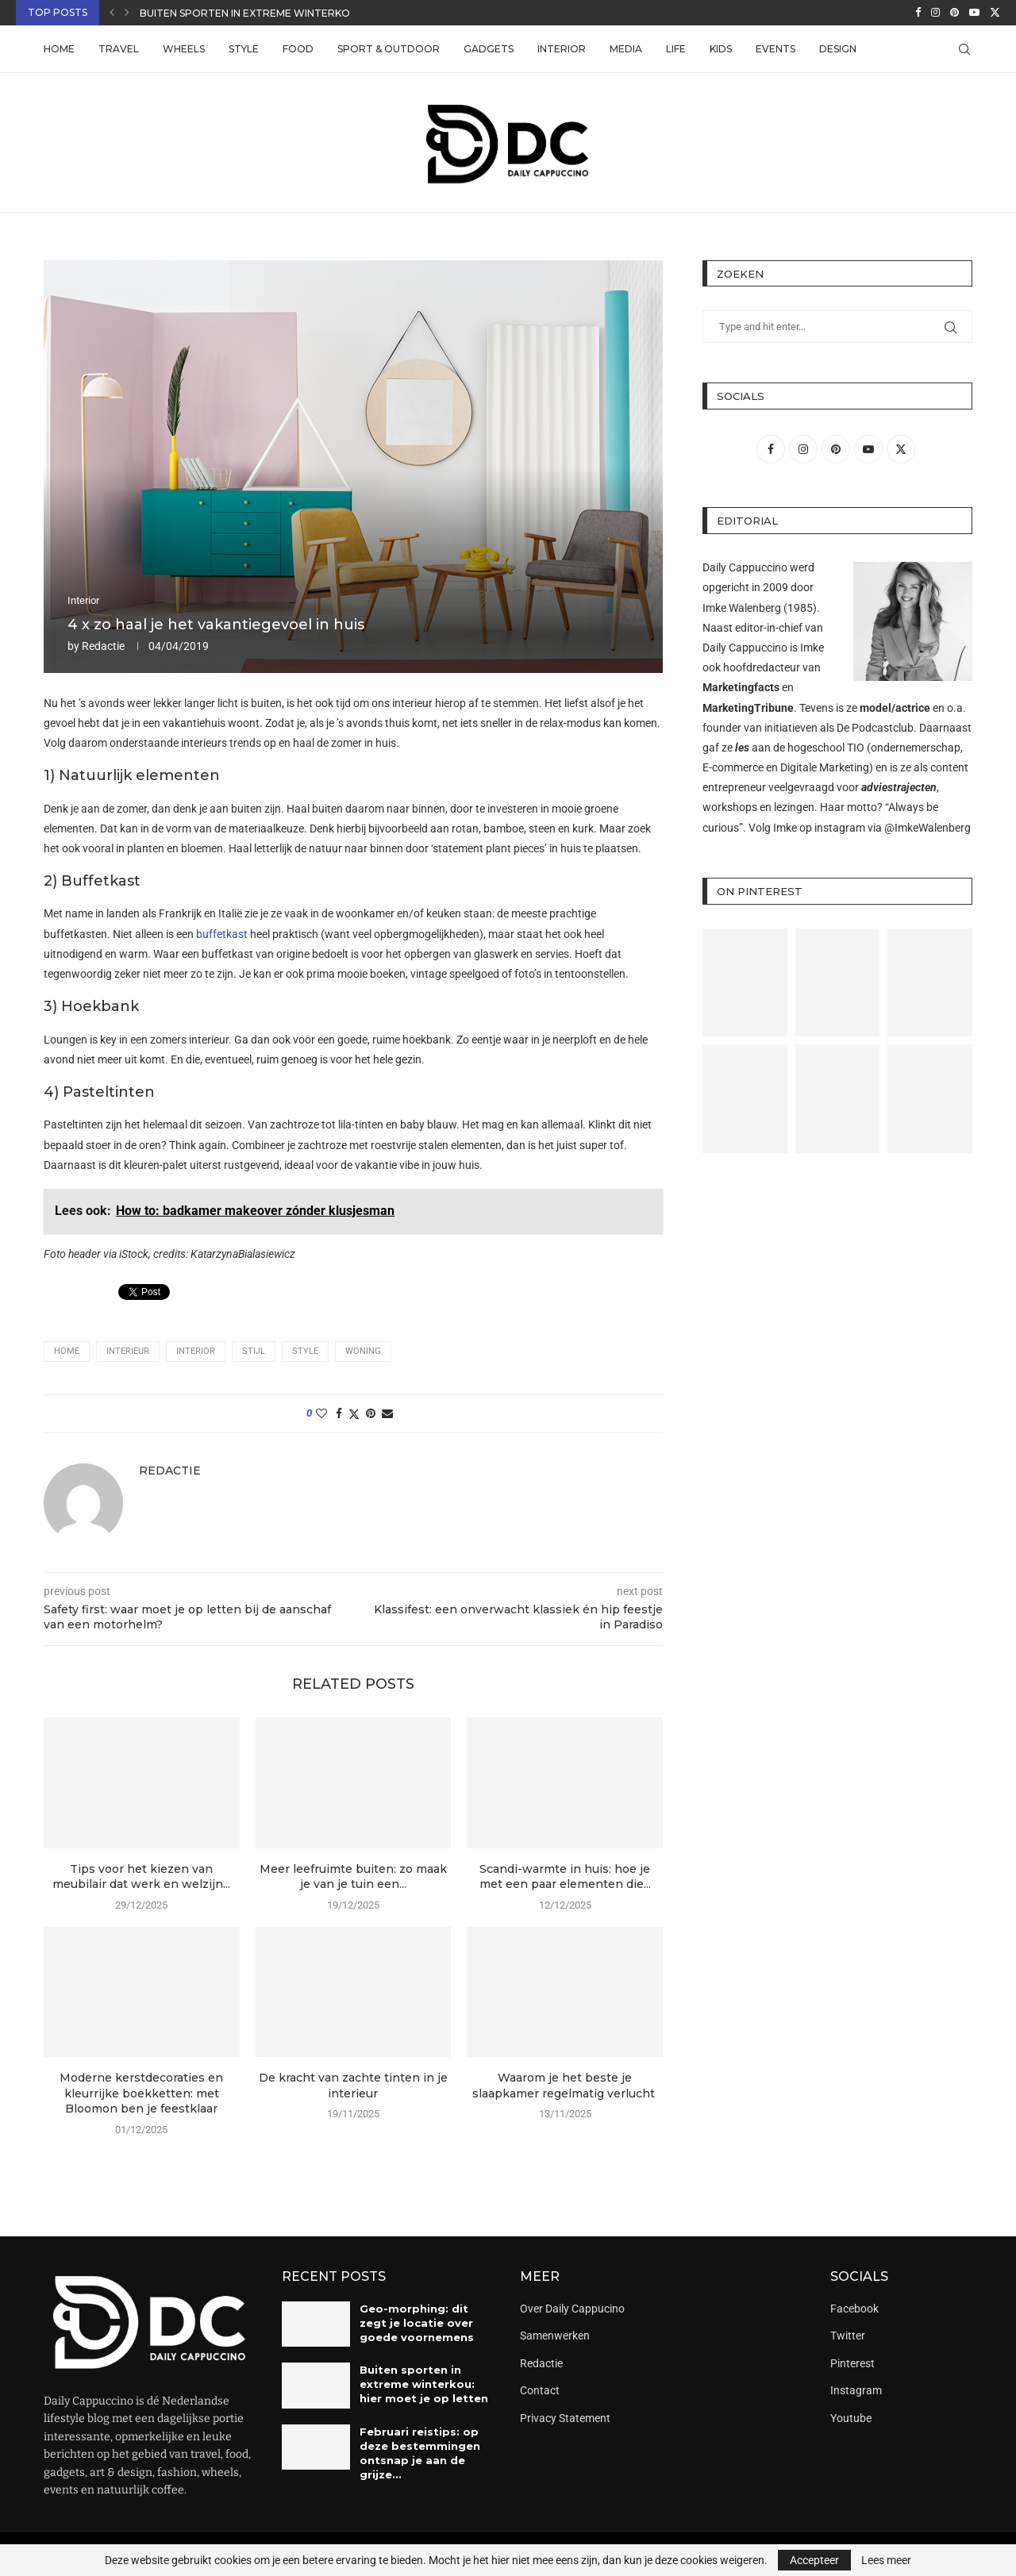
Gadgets (489, 49)
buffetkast (222, 934)
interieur (127, 1351)
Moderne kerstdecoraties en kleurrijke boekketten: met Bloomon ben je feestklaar (141, 2093)
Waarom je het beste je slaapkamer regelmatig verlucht (565, 2085)
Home (59, 49)
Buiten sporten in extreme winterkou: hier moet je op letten (424, 2384)
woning (363, 1351)
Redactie (103, 646)
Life (676, 49)
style (305, 1351)
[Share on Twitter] (354, 1414)
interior (195, 1351)
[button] (112, 12)
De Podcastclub (875, 727)
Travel (118, 49)
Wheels (184, 49)
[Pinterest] (954, 12)
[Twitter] (995, 12)
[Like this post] (321, 1413)
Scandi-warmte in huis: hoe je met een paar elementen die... (565, 1877)
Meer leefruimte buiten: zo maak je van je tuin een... (353, 1877)
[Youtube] (974, 12)
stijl (253, 1351)
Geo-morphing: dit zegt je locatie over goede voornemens (417, 2322)
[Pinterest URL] (744, 983)
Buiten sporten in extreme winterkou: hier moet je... (289, 13)
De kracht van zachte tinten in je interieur (353, 2085)
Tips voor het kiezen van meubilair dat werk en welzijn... (141, 1877)
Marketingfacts (740, 687)
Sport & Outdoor (388, 49)
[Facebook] (918, 12)
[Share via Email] (387, 1413)
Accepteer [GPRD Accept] (814, 2560)
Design (837, 49)
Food (298, 49)
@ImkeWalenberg (927, 827)
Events (775, 49)
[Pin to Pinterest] (370, 1413)
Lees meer (886, 2560)
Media (626, 49)
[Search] (964, 49)
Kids (721, 49)
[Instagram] (935, 12)
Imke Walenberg (741, 608)
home (66, 1351)
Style (244, 49)
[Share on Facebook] (339, 1413)
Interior (561, 49)
